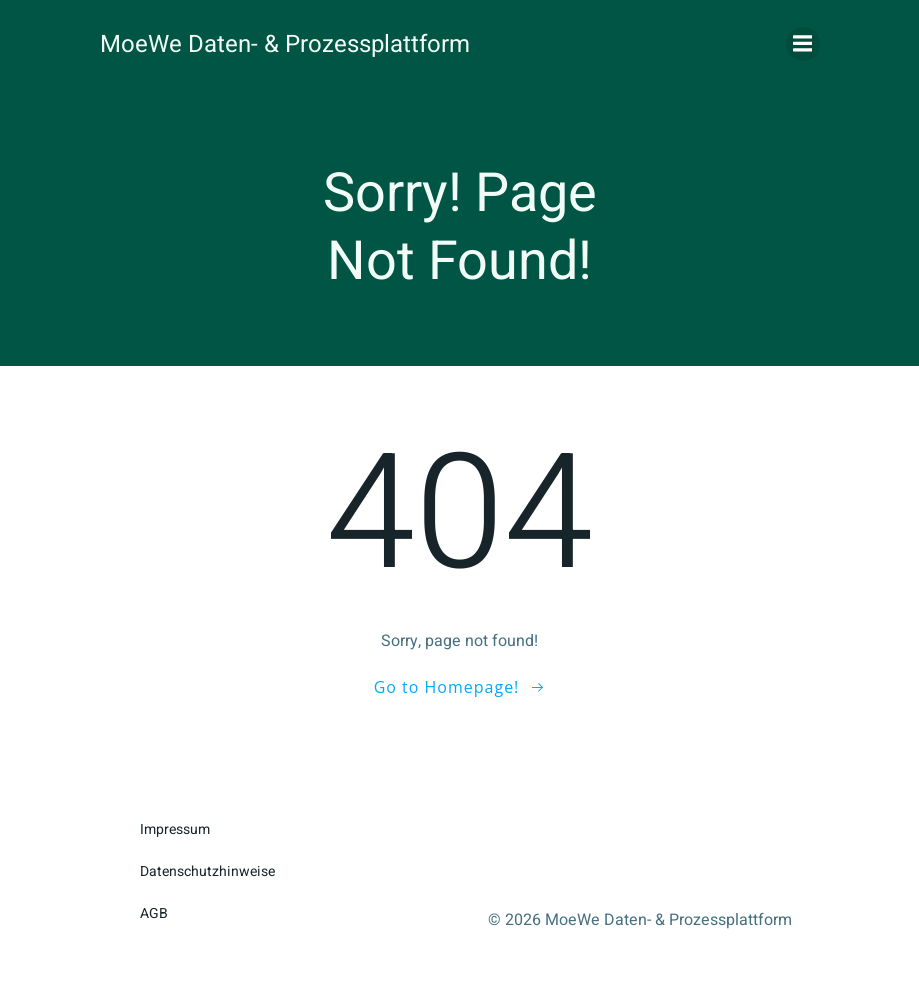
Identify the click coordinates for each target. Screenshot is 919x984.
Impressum (175, 829)
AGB (154, 913)
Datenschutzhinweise (207, 871)
